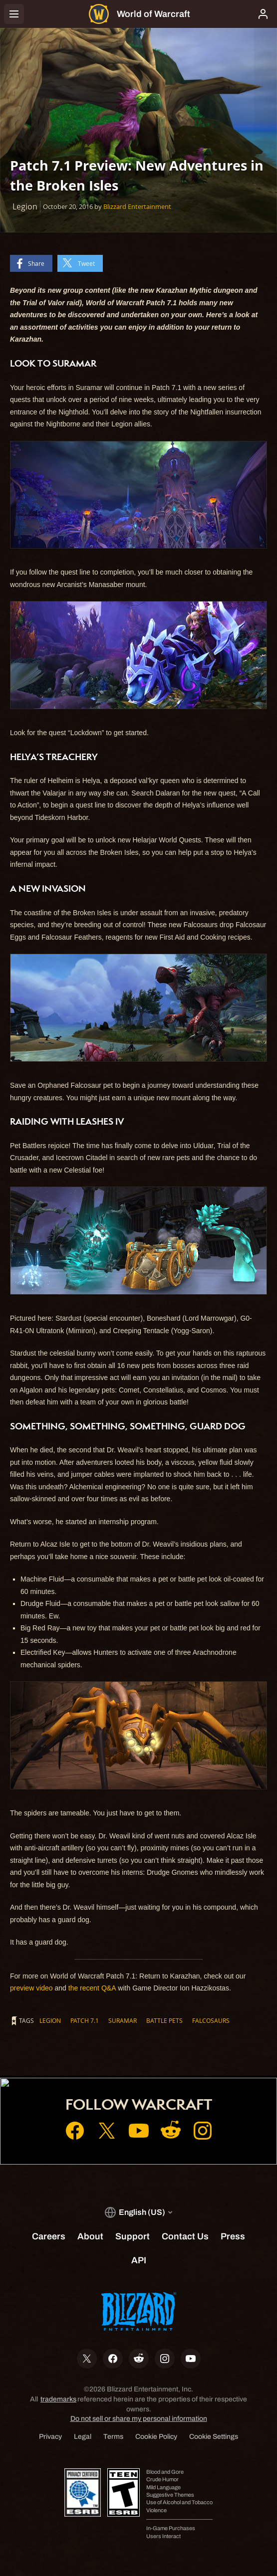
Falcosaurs (211, 2020)
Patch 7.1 (84, 2020)
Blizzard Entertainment (137, 206)
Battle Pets (164, 2020)
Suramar (122, 2020)
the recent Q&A (92, 1988)
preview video (31, 1988)
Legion (50, 2020)
